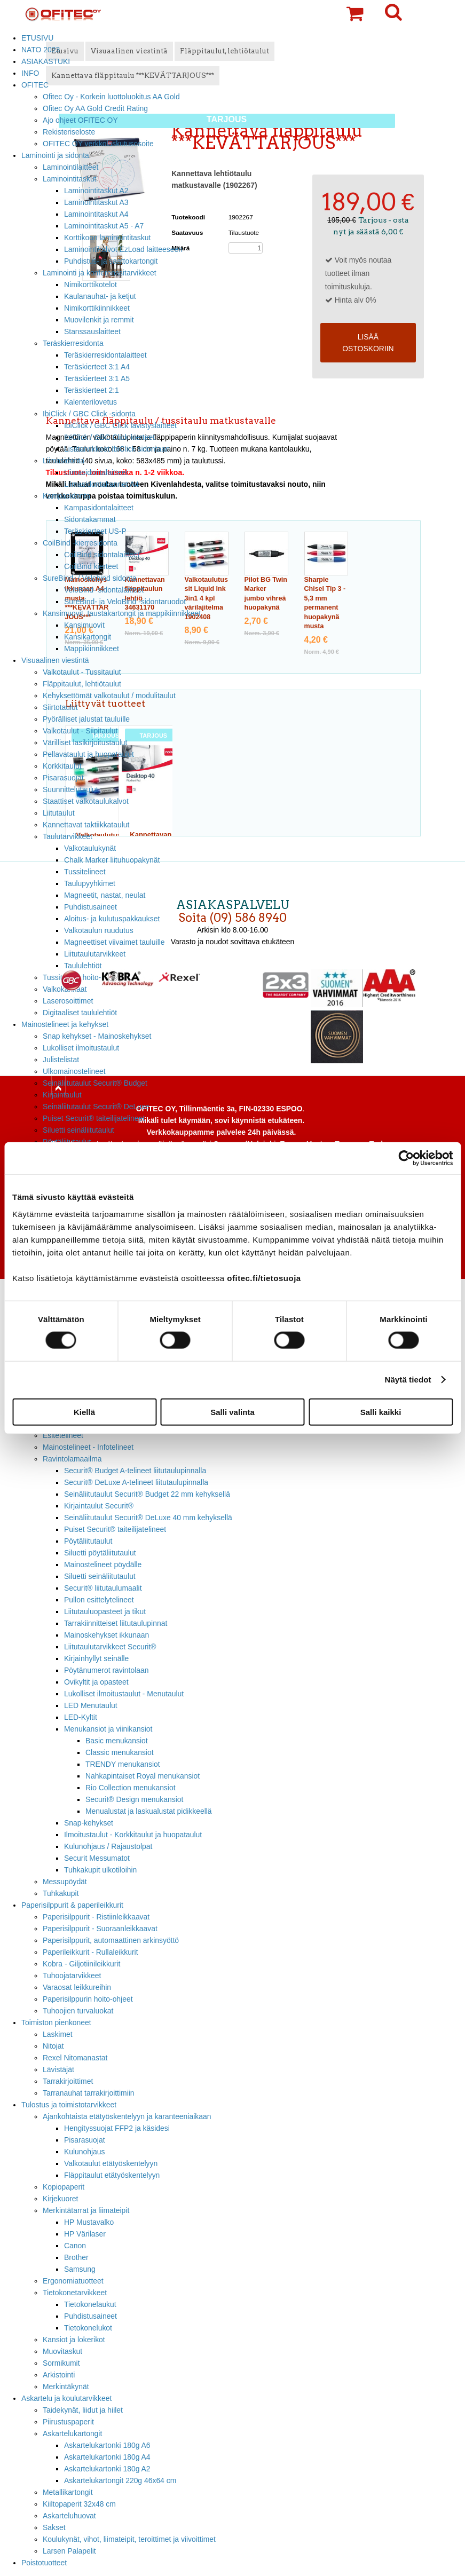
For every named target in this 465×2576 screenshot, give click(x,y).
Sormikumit (61, 2363)
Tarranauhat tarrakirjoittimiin (89, 2093)
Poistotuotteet (44, 2562)
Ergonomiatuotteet (73, 2281)
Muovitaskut (62, 2351)
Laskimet (58, 2034)
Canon (75, 2245)
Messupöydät (65, 1881)
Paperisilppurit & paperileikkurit (72, 1905)
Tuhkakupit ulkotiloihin (100, 1870)
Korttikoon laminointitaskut (107, 237)
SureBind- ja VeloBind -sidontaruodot (125, 601)
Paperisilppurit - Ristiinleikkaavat (96, 1917)
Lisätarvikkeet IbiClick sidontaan (117, 449)
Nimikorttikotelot (90, 284)
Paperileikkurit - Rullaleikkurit (90, 1952)
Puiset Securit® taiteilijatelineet (94, 1118)
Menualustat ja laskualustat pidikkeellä (148, 1811)
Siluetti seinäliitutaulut (78, 1130)
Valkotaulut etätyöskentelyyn (110, 2163)
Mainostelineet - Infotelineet (88, 1447)
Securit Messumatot (97, 1858)
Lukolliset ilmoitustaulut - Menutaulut (124, 1693)
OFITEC (35, 85)
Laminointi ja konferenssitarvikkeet (99, 272)
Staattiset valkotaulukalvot (86, 801)
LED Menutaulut (90, 1705)
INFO (30, 73)
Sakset (54, 2527)
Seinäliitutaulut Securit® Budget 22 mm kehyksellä (147, 1494)
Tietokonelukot (88, 2328)
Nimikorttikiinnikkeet (97, 308)
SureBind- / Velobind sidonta (90, 578)
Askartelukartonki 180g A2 (107, 2468)
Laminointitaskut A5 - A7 (104, 226)
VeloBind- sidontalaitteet (104, 590)
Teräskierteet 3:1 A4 (97, 366)
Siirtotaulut (60, 707)
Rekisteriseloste (69, 132)
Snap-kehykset (88, 1823)
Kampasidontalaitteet (98, 507)
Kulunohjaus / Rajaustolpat (108, 1846)
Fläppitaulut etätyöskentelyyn (112, 2175)
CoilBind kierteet (91, 566)
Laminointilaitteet (70, 167)
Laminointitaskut (70, 179)
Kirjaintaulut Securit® (98, 1506)
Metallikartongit (68, 2492)
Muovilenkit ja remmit (99, 319)
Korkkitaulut (62, 766)
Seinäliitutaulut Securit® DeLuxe (96, 1106)
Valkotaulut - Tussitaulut (82, 672)
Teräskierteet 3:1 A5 (97, 378)
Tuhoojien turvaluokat (78, 2010)
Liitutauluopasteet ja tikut (105, 1611)
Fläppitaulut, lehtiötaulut (82, 683)
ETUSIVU (37, 38)
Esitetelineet (63, 1435)
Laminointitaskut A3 (96, 202)
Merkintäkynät (66, 2386)
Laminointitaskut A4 (96, 214)
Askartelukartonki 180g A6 (107, 2445)
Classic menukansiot (119, 1752)
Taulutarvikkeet (67, 836)
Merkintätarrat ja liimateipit (86, 2210)
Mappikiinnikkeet (91, 648)
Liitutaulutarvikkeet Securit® (110, 1646)
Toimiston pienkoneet (56, 2022)
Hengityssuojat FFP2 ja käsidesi (117, 2128)
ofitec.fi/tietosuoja (264, 1277)
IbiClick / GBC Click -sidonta (89, 413)
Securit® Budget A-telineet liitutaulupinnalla (135, 1470)
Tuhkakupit (61, 1893)
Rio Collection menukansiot (130, 1787)
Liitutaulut (59, 813)
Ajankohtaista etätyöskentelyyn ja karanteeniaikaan (127, 2116)
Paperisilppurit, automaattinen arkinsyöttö (111, 1940)
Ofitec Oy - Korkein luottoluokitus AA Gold (111, 96)
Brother (76, 2257)
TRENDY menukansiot (122, 1764)
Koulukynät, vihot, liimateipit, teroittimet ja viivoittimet (129, 2539)
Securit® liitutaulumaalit (103, 1588)
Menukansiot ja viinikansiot (108, 1729)
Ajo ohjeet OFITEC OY (80, 120)
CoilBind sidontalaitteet (101, 554)
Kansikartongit (87, 637)
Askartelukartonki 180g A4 (107, 2457)
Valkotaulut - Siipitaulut (80, 730)
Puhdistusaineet (90, 2316)
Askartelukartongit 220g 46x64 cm (120, 2480)
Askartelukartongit (72, 2433)
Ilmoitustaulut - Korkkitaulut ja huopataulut (133, 1834)
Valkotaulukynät (90, 848)
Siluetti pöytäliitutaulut (100, 1552)
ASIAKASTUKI (45, 61)
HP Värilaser (85, 2234)
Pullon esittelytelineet (99, 1599)
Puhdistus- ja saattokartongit (110, 261)
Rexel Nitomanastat (75, 2057)
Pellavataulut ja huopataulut (88, 754)
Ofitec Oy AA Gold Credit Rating (95, 108)
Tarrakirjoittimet (68, 2081)
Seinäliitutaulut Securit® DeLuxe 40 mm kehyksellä (148, 1517)
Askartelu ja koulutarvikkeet (66, 2398)
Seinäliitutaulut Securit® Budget (95, 1083)
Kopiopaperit (63, 2187)
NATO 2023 (40, 49)
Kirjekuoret (60, 2198)
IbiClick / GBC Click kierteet (109, 437)
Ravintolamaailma (72, 1459)
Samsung (80, 2269)
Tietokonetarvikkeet (75, 2292)
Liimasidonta (63, 460)
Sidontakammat (90, 519)
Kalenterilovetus (90, 402)
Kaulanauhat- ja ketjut (100, 296)
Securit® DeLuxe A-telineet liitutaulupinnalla (136, 1482)
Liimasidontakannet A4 (101, 484)
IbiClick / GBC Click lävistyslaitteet (120, 425)
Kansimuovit (84, 625)
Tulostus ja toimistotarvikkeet (68, 2104)
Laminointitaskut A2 (96, 190)
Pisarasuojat (63, 777)
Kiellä (84, 1411)
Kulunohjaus (84, 2151)
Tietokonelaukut (90, 2304)
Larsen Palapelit (69, 2551)
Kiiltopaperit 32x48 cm (79, 2504)
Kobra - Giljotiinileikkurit (81, 1963)
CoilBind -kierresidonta (80, 543)
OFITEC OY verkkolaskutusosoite (98, 143)
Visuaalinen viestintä (55, 660)
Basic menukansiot (116, 1740)
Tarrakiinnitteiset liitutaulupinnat (115, 1623)
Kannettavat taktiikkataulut (86, 824)
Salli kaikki (380, 1411)
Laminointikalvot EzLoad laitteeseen (123, 249)
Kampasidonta (66, 496)
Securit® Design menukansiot (134, 1799)
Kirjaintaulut (62, 1095)
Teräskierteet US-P (95, 531)
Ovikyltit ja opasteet (96, 1682)
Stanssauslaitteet (92, 331)
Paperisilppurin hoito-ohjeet (88, 1999)
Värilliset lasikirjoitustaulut (85, 742)
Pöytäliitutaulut (88, 1541)
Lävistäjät (58, 2069)
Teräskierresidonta (73, 343)
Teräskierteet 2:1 (91, 390)
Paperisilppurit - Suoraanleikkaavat (100, 1928)
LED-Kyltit (80, 1717)
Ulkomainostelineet (74, 1071)
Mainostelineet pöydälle (102, 1564)
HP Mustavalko (89, 2222)
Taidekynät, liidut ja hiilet (83, 2410)
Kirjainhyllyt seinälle (96, 1658)
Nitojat (53, 2046)
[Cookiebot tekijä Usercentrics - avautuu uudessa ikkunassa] (406, 1158)
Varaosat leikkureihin (77, 1987)
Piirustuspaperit (68, 2421)
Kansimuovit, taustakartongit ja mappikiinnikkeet (122, 613)
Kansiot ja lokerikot (74, 2339)
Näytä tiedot (408, 1379)
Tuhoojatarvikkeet (72, 1975)
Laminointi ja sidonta (55, 155)
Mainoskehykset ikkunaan (106, 1635)
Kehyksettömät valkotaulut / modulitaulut (109, 695)
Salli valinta (232, 1411)
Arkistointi (59, 2374)
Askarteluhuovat (69, 2515)
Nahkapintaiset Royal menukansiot (142, 1776)
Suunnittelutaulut (70, 789)
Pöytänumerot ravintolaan (106, 1670)
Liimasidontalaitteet (96, 472)
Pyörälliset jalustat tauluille (86, 719)
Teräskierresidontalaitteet (105, 355)
